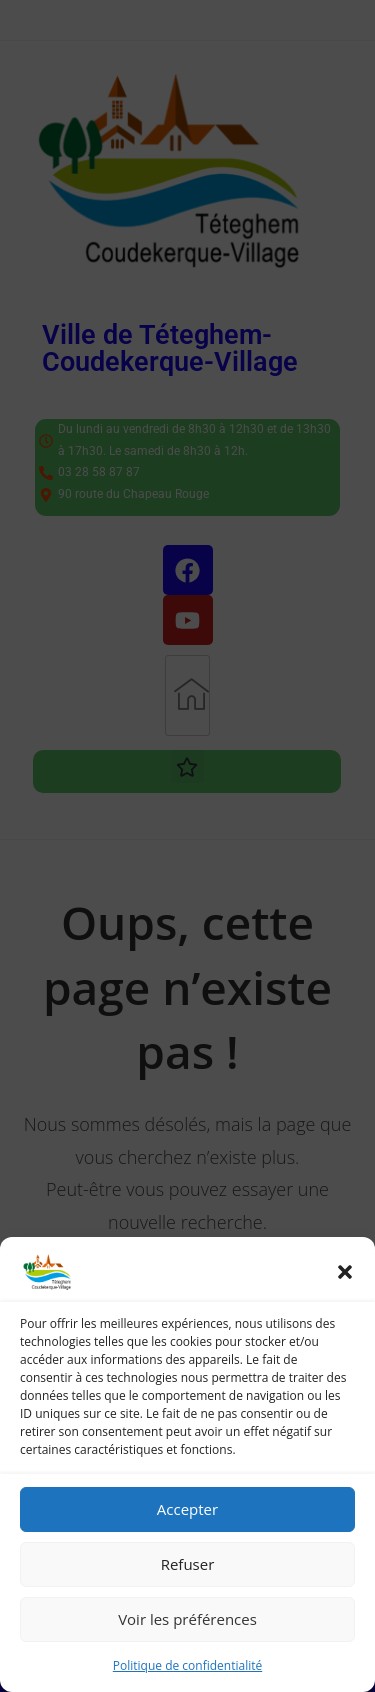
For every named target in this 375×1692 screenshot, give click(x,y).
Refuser (188, 1564)
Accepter (187, 1509)
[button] (345, 1272)
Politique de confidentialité (187, 1665)
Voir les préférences (187, 1619)
